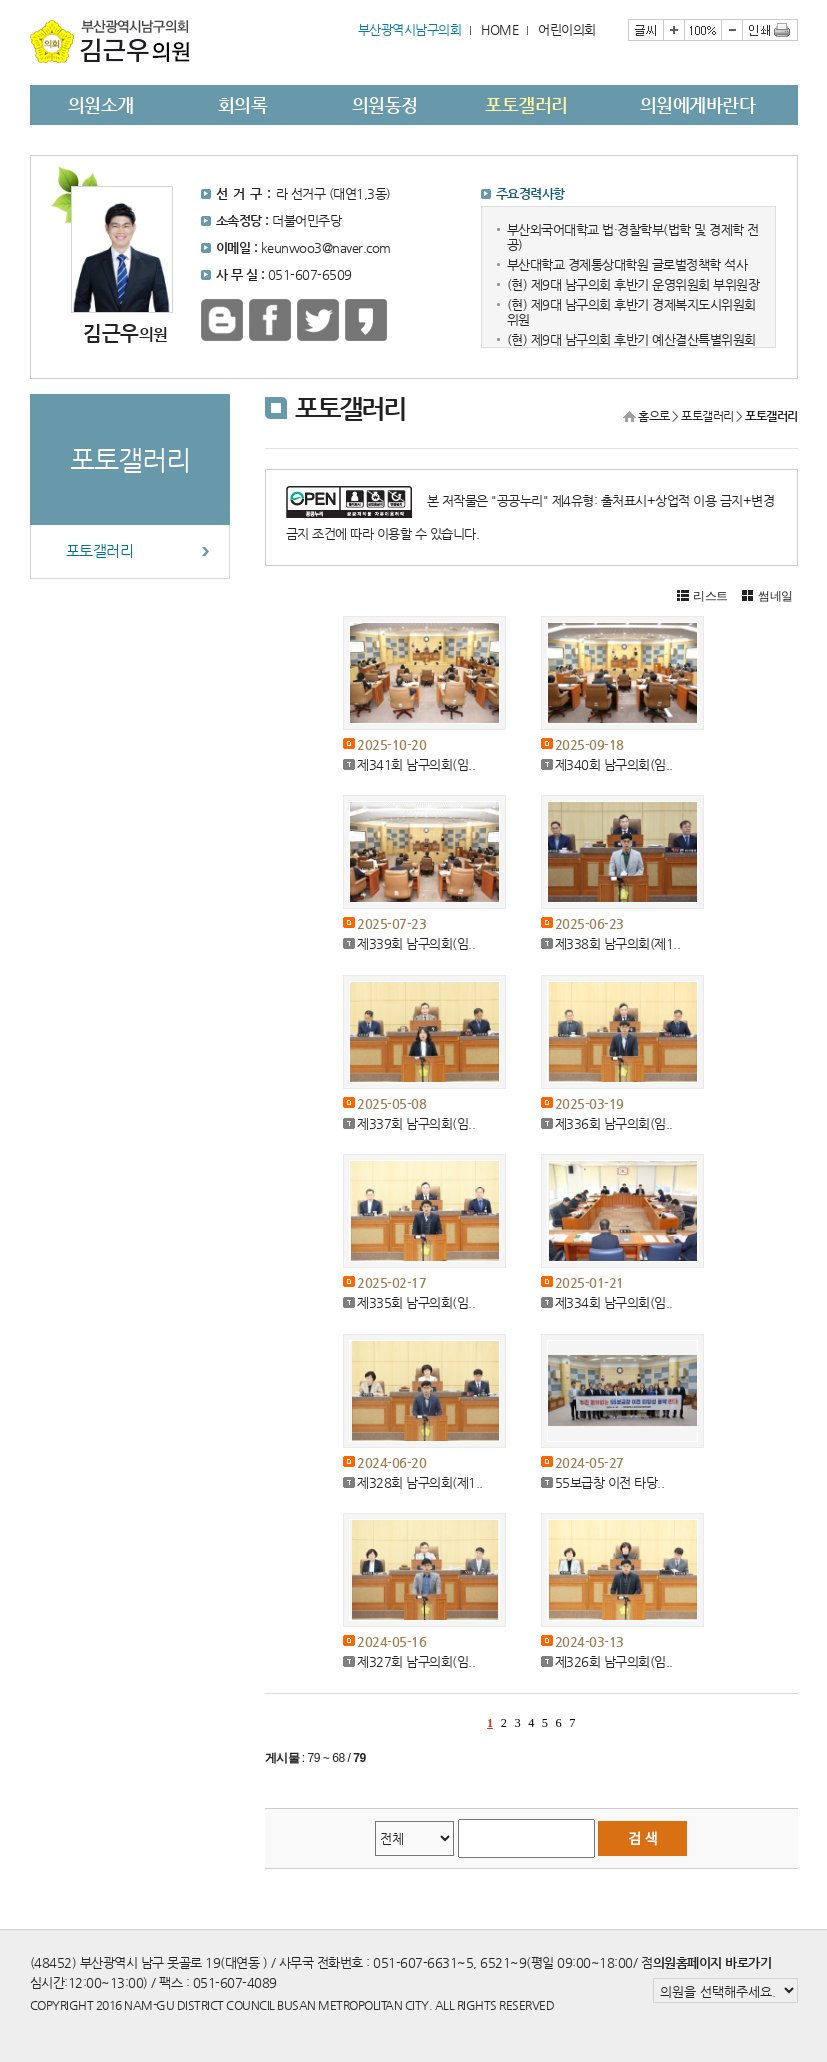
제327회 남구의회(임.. (416, 1661)
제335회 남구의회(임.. (416, 1302)
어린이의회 (567, 29)
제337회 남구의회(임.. (416, 1123)
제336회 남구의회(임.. (614, 1123)
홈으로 (654, 416)
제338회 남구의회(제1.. (618, 943)
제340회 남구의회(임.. (614, 764)
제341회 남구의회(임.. (416, 764)
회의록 (243, 104)
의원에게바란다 (698, 104)
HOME (499, 29)
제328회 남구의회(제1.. (420, 1482)
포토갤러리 (526, 104)
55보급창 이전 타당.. (610, 1482)
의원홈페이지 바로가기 (712, 1962)
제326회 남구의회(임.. (614, 1661)
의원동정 (385, 104)
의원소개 (101, 104)
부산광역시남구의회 (410, 29)
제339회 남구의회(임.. (416, 943)
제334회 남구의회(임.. (614, 1302)
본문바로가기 (30, 0)
